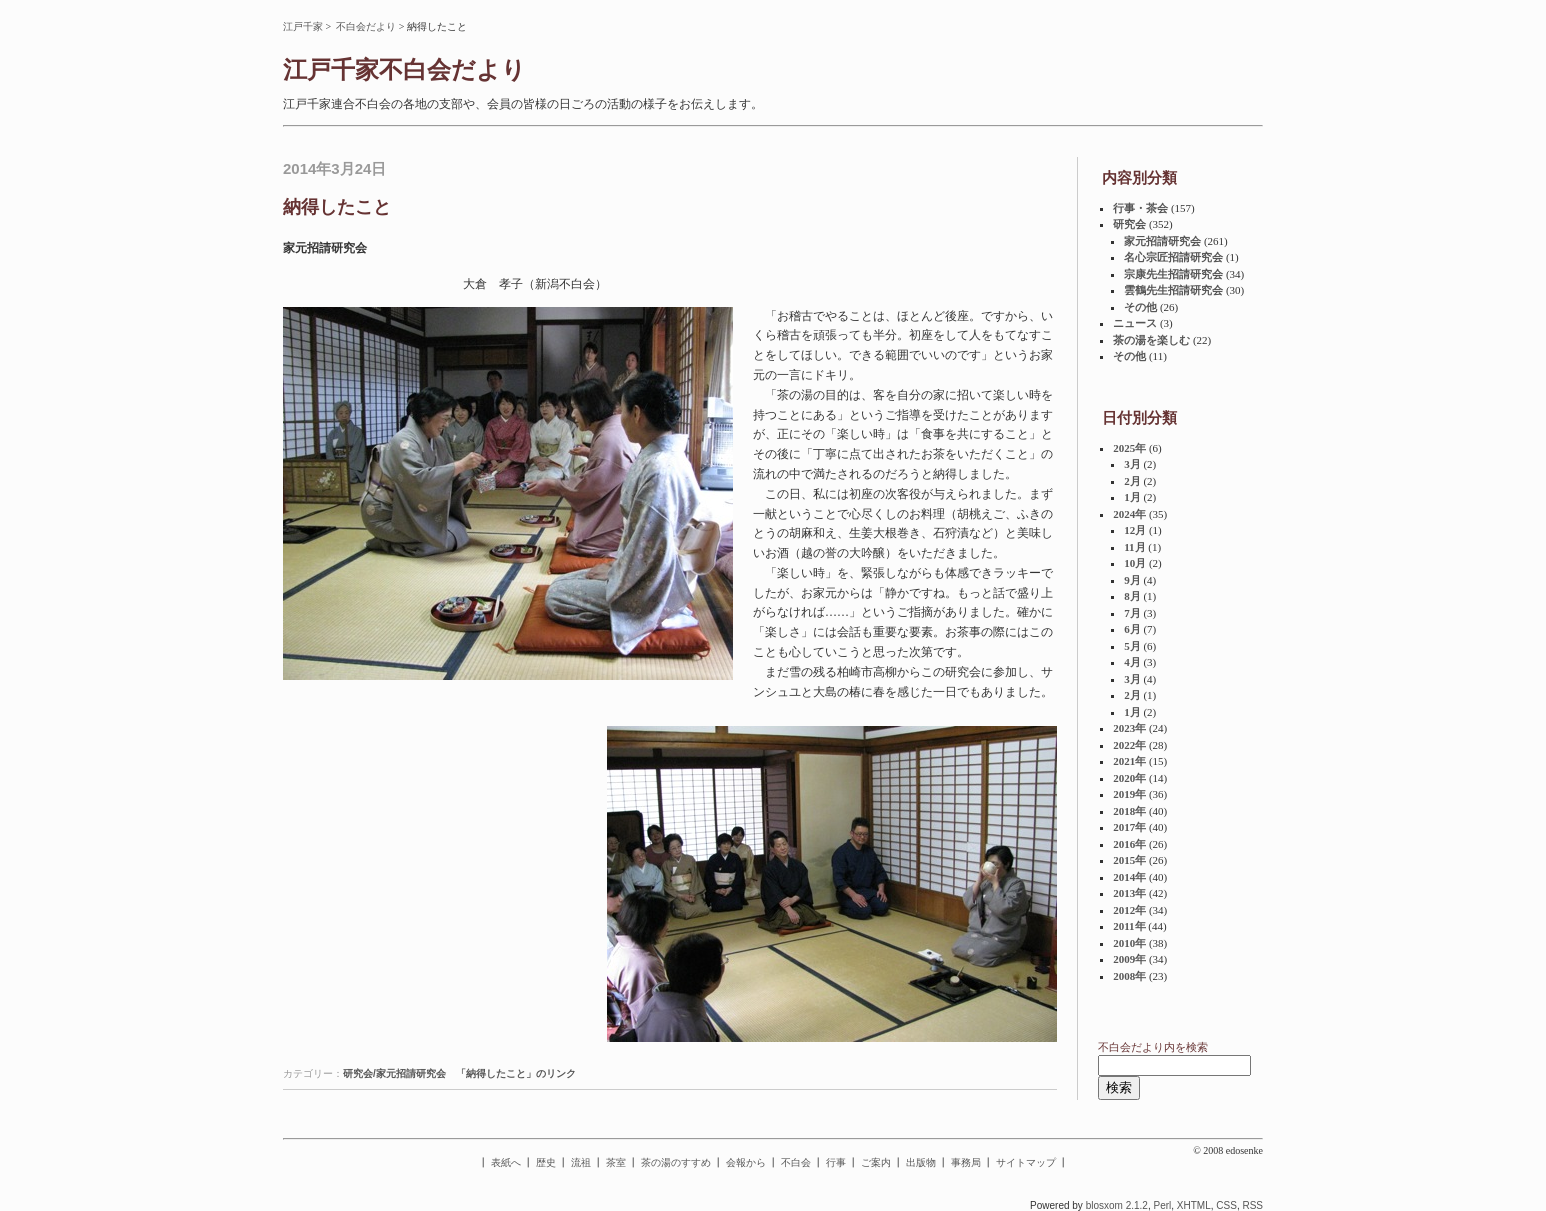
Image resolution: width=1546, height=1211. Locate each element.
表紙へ (506, 1162)
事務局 (966, 1162)
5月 (1132, 646)
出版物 (921, 1162)
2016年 (1129, 844)
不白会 (796, 1162)
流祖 (581, 1162)
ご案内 (876, 1162)
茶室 (616, 1162)
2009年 (1129, 959)
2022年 (1129, 745)
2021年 (1129, 761)
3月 (1132, 464)
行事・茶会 (1140, 208)
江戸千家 (303, 26)
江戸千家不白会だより (404, 70)
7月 (1132, 613)
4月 (1132, 662)
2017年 (1129, 827)
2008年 (1129, 976)
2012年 (1129, 910)
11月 (1134, 547)
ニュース (1135, 323)
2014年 (1129, 877)
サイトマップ (1026, 1162)
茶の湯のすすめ (676, 1162)
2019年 (1129, 794)
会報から (746, 1162)
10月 (1135, 563)
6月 (1132, 629)
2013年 (1129, 893)
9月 (1132, 580)
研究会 (1129, 224)
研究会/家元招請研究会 (394, 1073)
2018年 (1129, 811)
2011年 (1129, 926)
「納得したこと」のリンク (516, 1073)
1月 (1132, 497)
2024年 (1129, 514)
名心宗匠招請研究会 (1173, 257)
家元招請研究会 (1162, 241)
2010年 (1129, 943)
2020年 (1129, 778)
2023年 (1129, 728)
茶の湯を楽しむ (1151, 340)
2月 (1132, 481)
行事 (836, 1162)
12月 (1135, 530)
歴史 (546, 1162)
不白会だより (366, 26)
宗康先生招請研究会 (1173, 274)
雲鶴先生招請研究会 (1173, 290)
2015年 (1129, 860)
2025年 (1129, 448)
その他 (1140, 307)
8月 (1132, 596)
